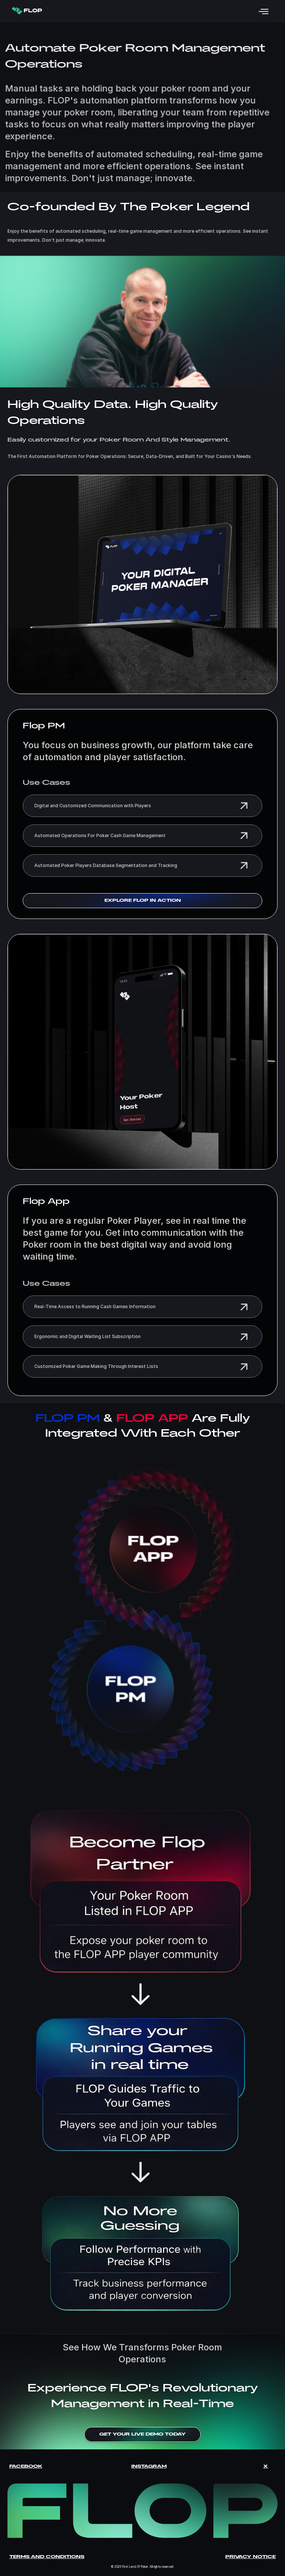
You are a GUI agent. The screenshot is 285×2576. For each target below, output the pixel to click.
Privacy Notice (250, 2557)
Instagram (149, 2466)
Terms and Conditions (46, 2557)
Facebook (25, 2466)
